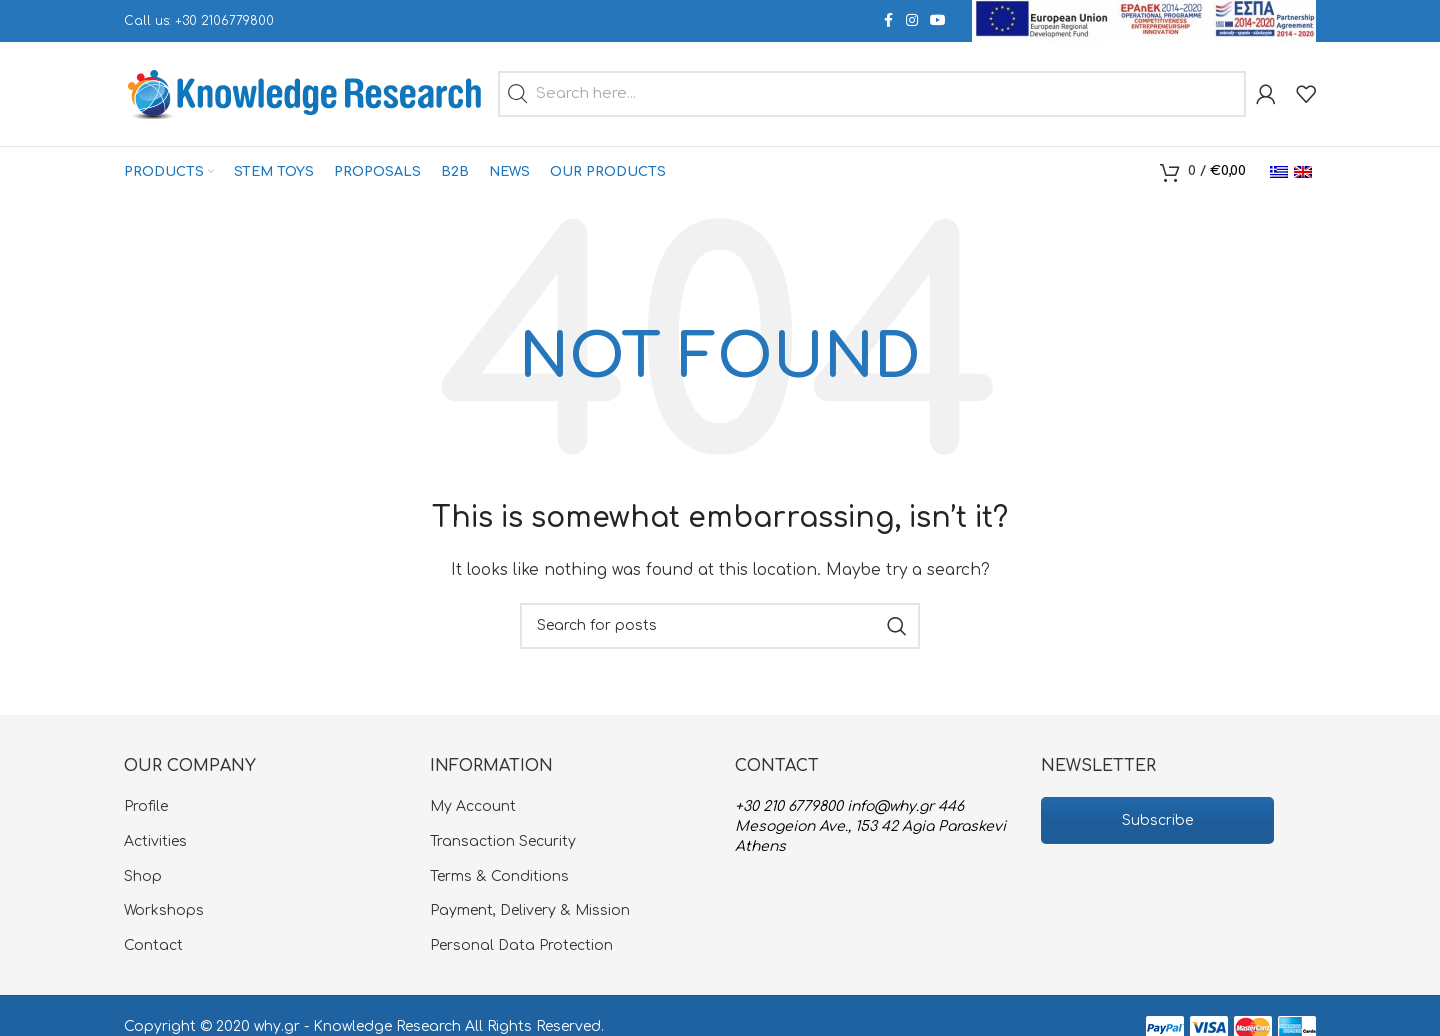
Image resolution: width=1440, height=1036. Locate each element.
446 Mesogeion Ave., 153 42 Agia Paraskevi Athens (870, 826)
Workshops (164, 910)
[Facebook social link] (888, 21)
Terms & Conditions (499, 876)
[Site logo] (306, 93)
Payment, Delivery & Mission (530, 910)
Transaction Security (503, 841)
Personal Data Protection (521, 945)
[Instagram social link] (912, 21)
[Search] (720, 626)
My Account (473, 806)
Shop (143, 876)
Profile (146, 806)
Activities (155, 841)
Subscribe (1157, 820)
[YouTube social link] (938, 21)
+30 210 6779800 (789, 806)
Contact (153, 945)
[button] (518, 94)
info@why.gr (890, 806)
